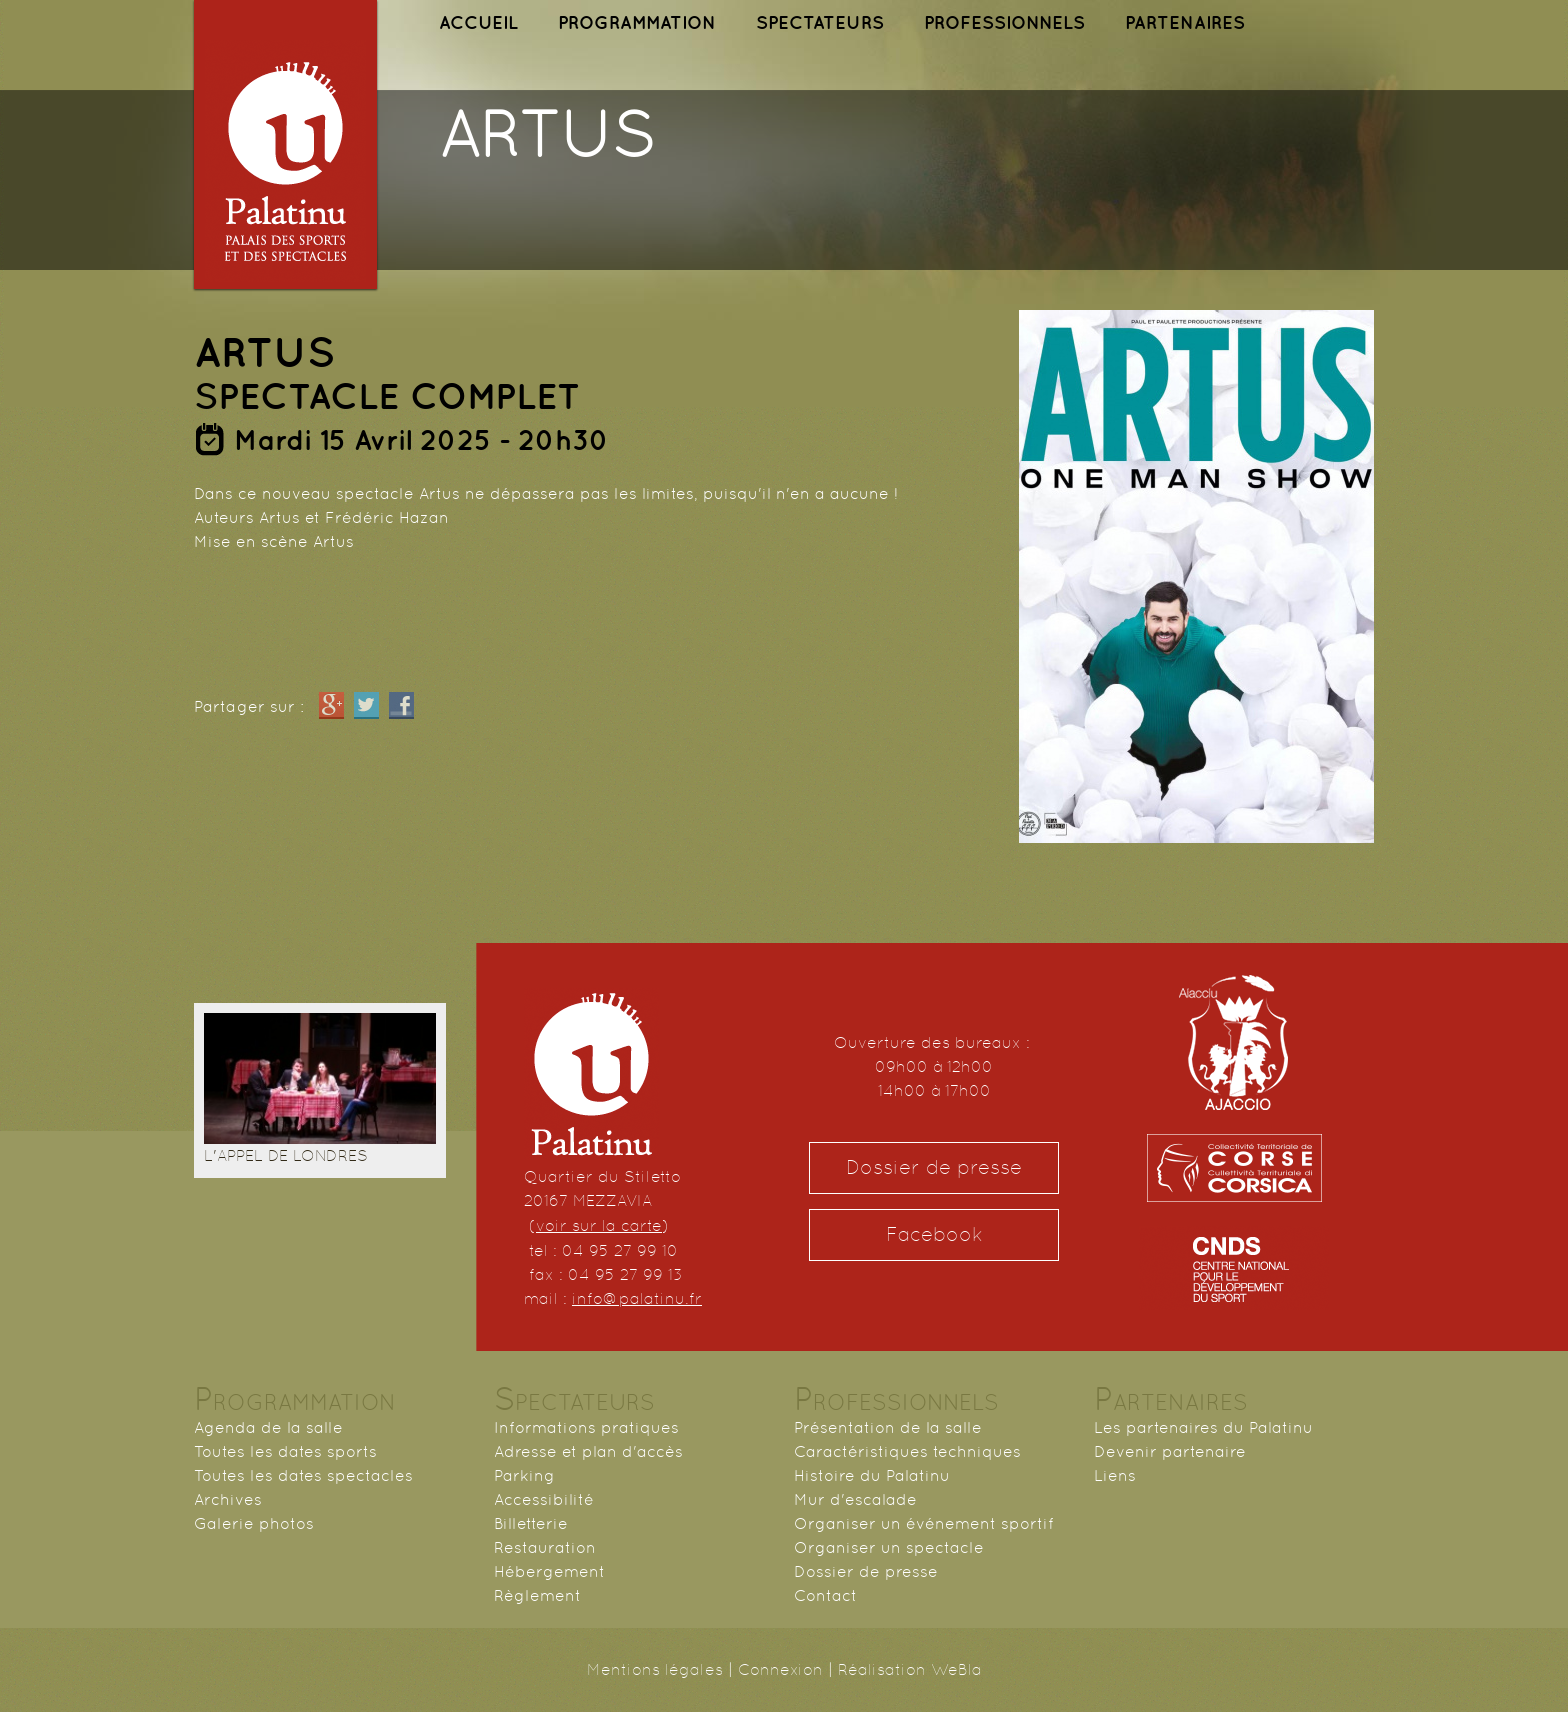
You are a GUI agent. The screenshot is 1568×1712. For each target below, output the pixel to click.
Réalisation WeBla (910, 1669)
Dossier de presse (934, 1167)
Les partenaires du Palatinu (1203, 1427)
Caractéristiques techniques (907, 1451)
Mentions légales (655, 1669)
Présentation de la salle (888, 1427)
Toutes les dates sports (285, 1451)
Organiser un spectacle (889, 1547)
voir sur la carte (599, 1225)
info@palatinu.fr (637, 1298)
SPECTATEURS (820, 22)
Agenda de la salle (268, 1427)
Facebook (934, 1234)
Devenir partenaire (1170, 1451)
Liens (1115, 1475)
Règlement (537, 1595)
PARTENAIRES (1185, 22)
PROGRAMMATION (637, 22)
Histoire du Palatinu (872, 1475)
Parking (524, 1475)
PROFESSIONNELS (1004, 22)
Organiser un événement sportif (924, 1523)
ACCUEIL (478, 22)
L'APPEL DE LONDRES (286, 1155)
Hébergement (549, 1571)
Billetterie (531, 1523)
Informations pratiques (586, 1427)
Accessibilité (544, 1499)
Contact (825, 1595)
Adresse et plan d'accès (588, 1451)
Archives (228, 1499)
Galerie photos (254, 1523)
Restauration (545, 1547)
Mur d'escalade (855, 1499)
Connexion (780, 1669)
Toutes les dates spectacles (303, 1475)
